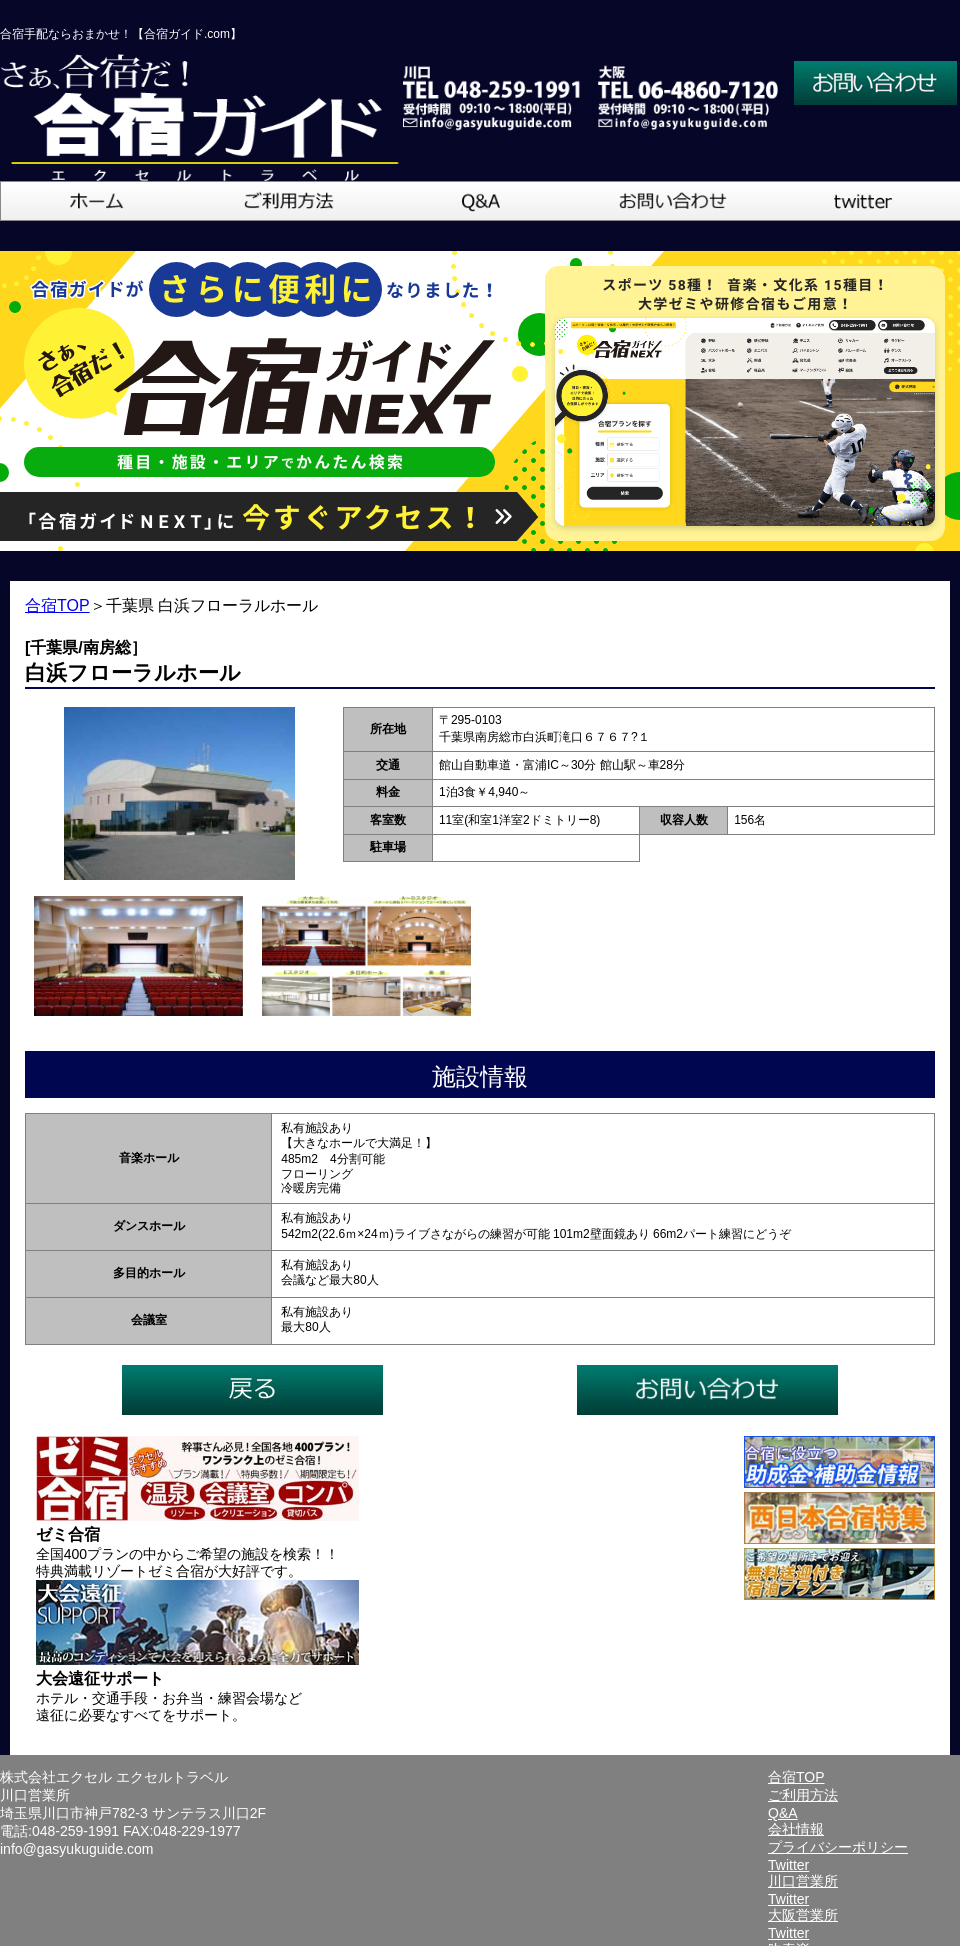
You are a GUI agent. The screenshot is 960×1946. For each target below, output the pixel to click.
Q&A (783, 1813)
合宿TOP (57, 605)
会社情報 (796, 1829)
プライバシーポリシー (838, 1847)
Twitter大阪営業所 (803, 1907)
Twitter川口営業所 (803, 1873)
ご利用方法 (803, 1795)
